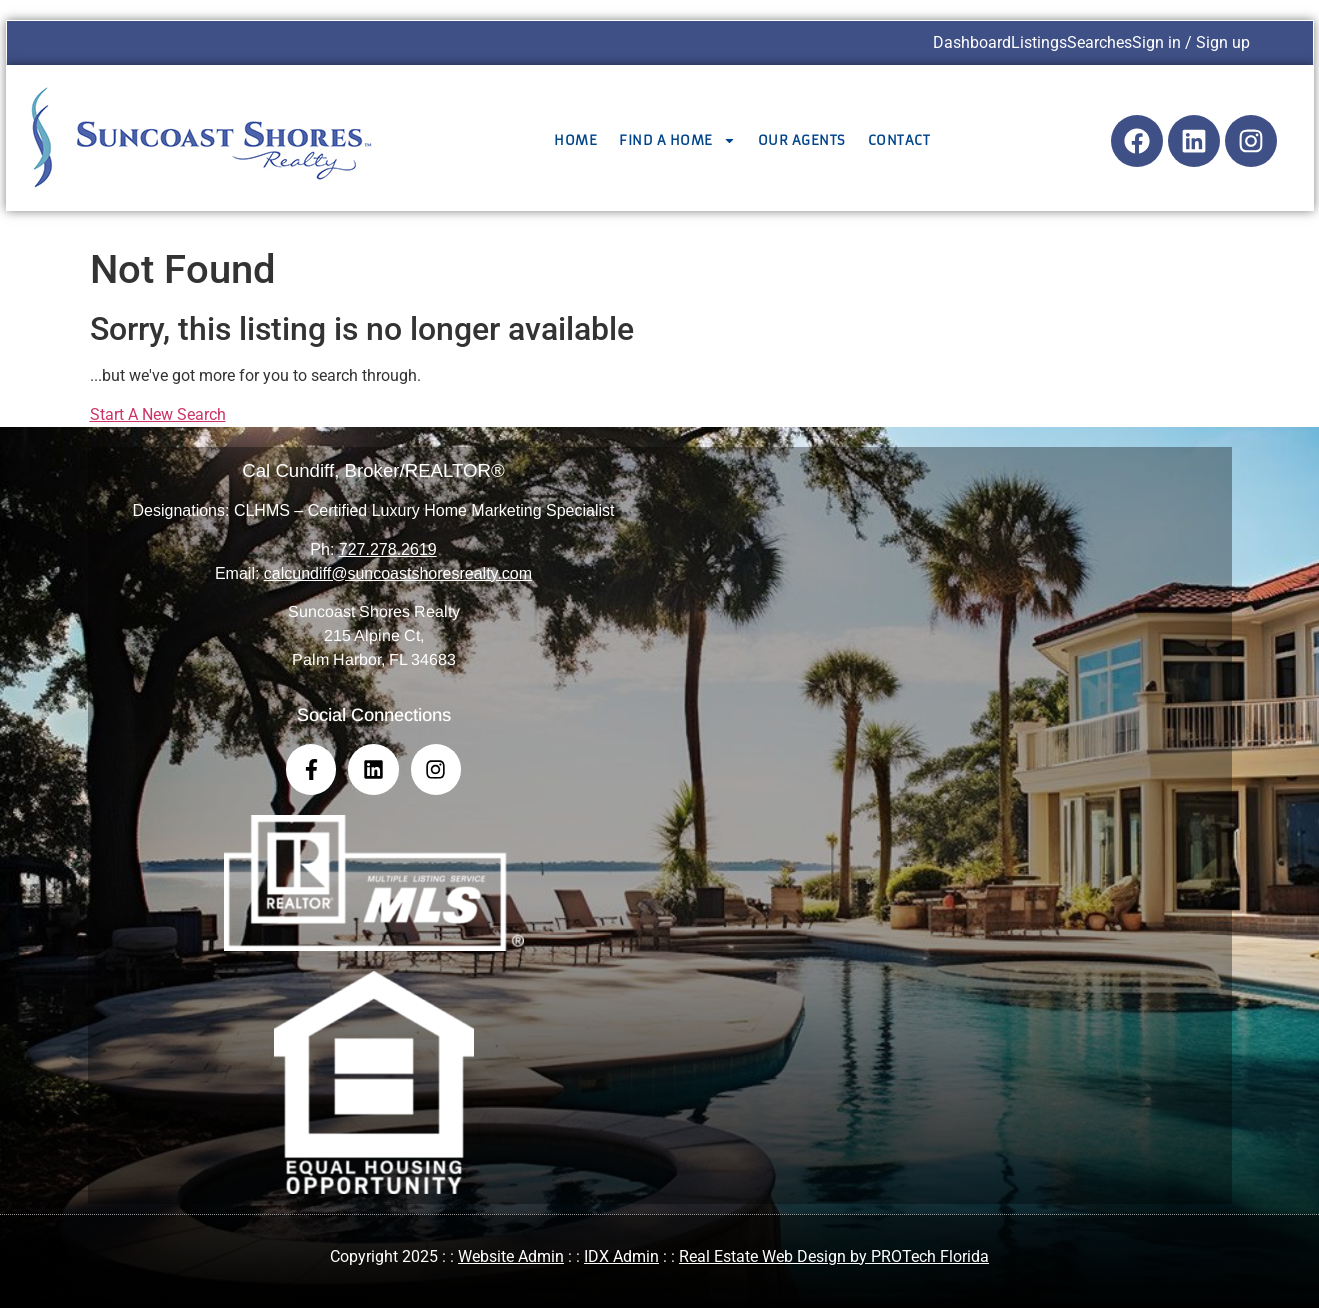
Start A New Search (158, 414)
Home (575, 140)
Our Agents (802, 140)
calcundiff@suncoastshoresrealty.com (398, 573)
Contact (899, 140)
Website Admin (511, 1256)
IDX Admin (621, 1256)
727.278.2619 (388, 549)
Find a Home (677, 140)
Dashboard (972, 42)
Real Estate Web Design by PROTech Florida (834, 1256)
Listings (1039, 42)
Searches (1099, 42)
